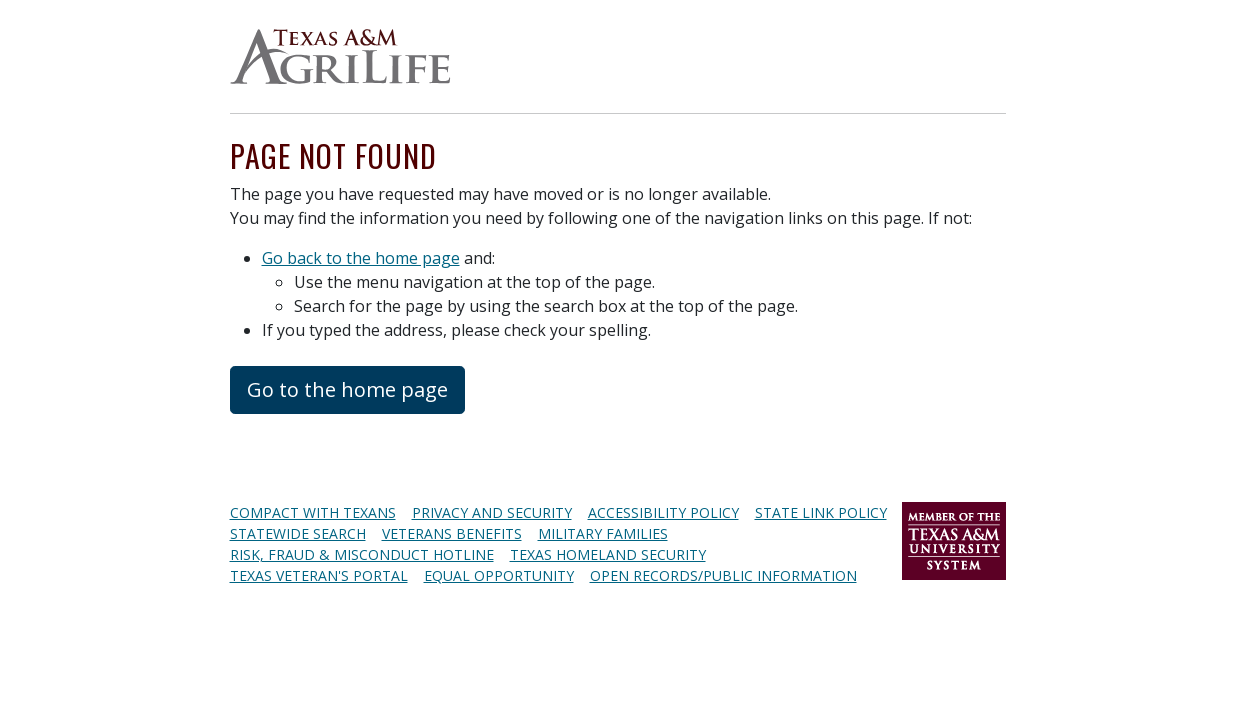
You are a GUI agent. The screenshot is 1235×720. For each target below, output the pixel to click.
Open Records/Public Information (723, 575)
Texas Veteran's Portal (319, 575)
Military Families (603, 533)
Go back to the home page (361, 258)
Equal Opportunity (499, 575)
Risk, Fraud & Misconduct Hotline (362, 554)
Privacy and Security (492, 512)
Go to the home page (347, 389)
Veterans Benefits (452, 533)
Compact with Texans (313, 512)
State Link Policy (821, 512)
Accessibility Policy (663, 512)
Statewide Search (298, 533)
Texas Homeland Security (608, 554)
